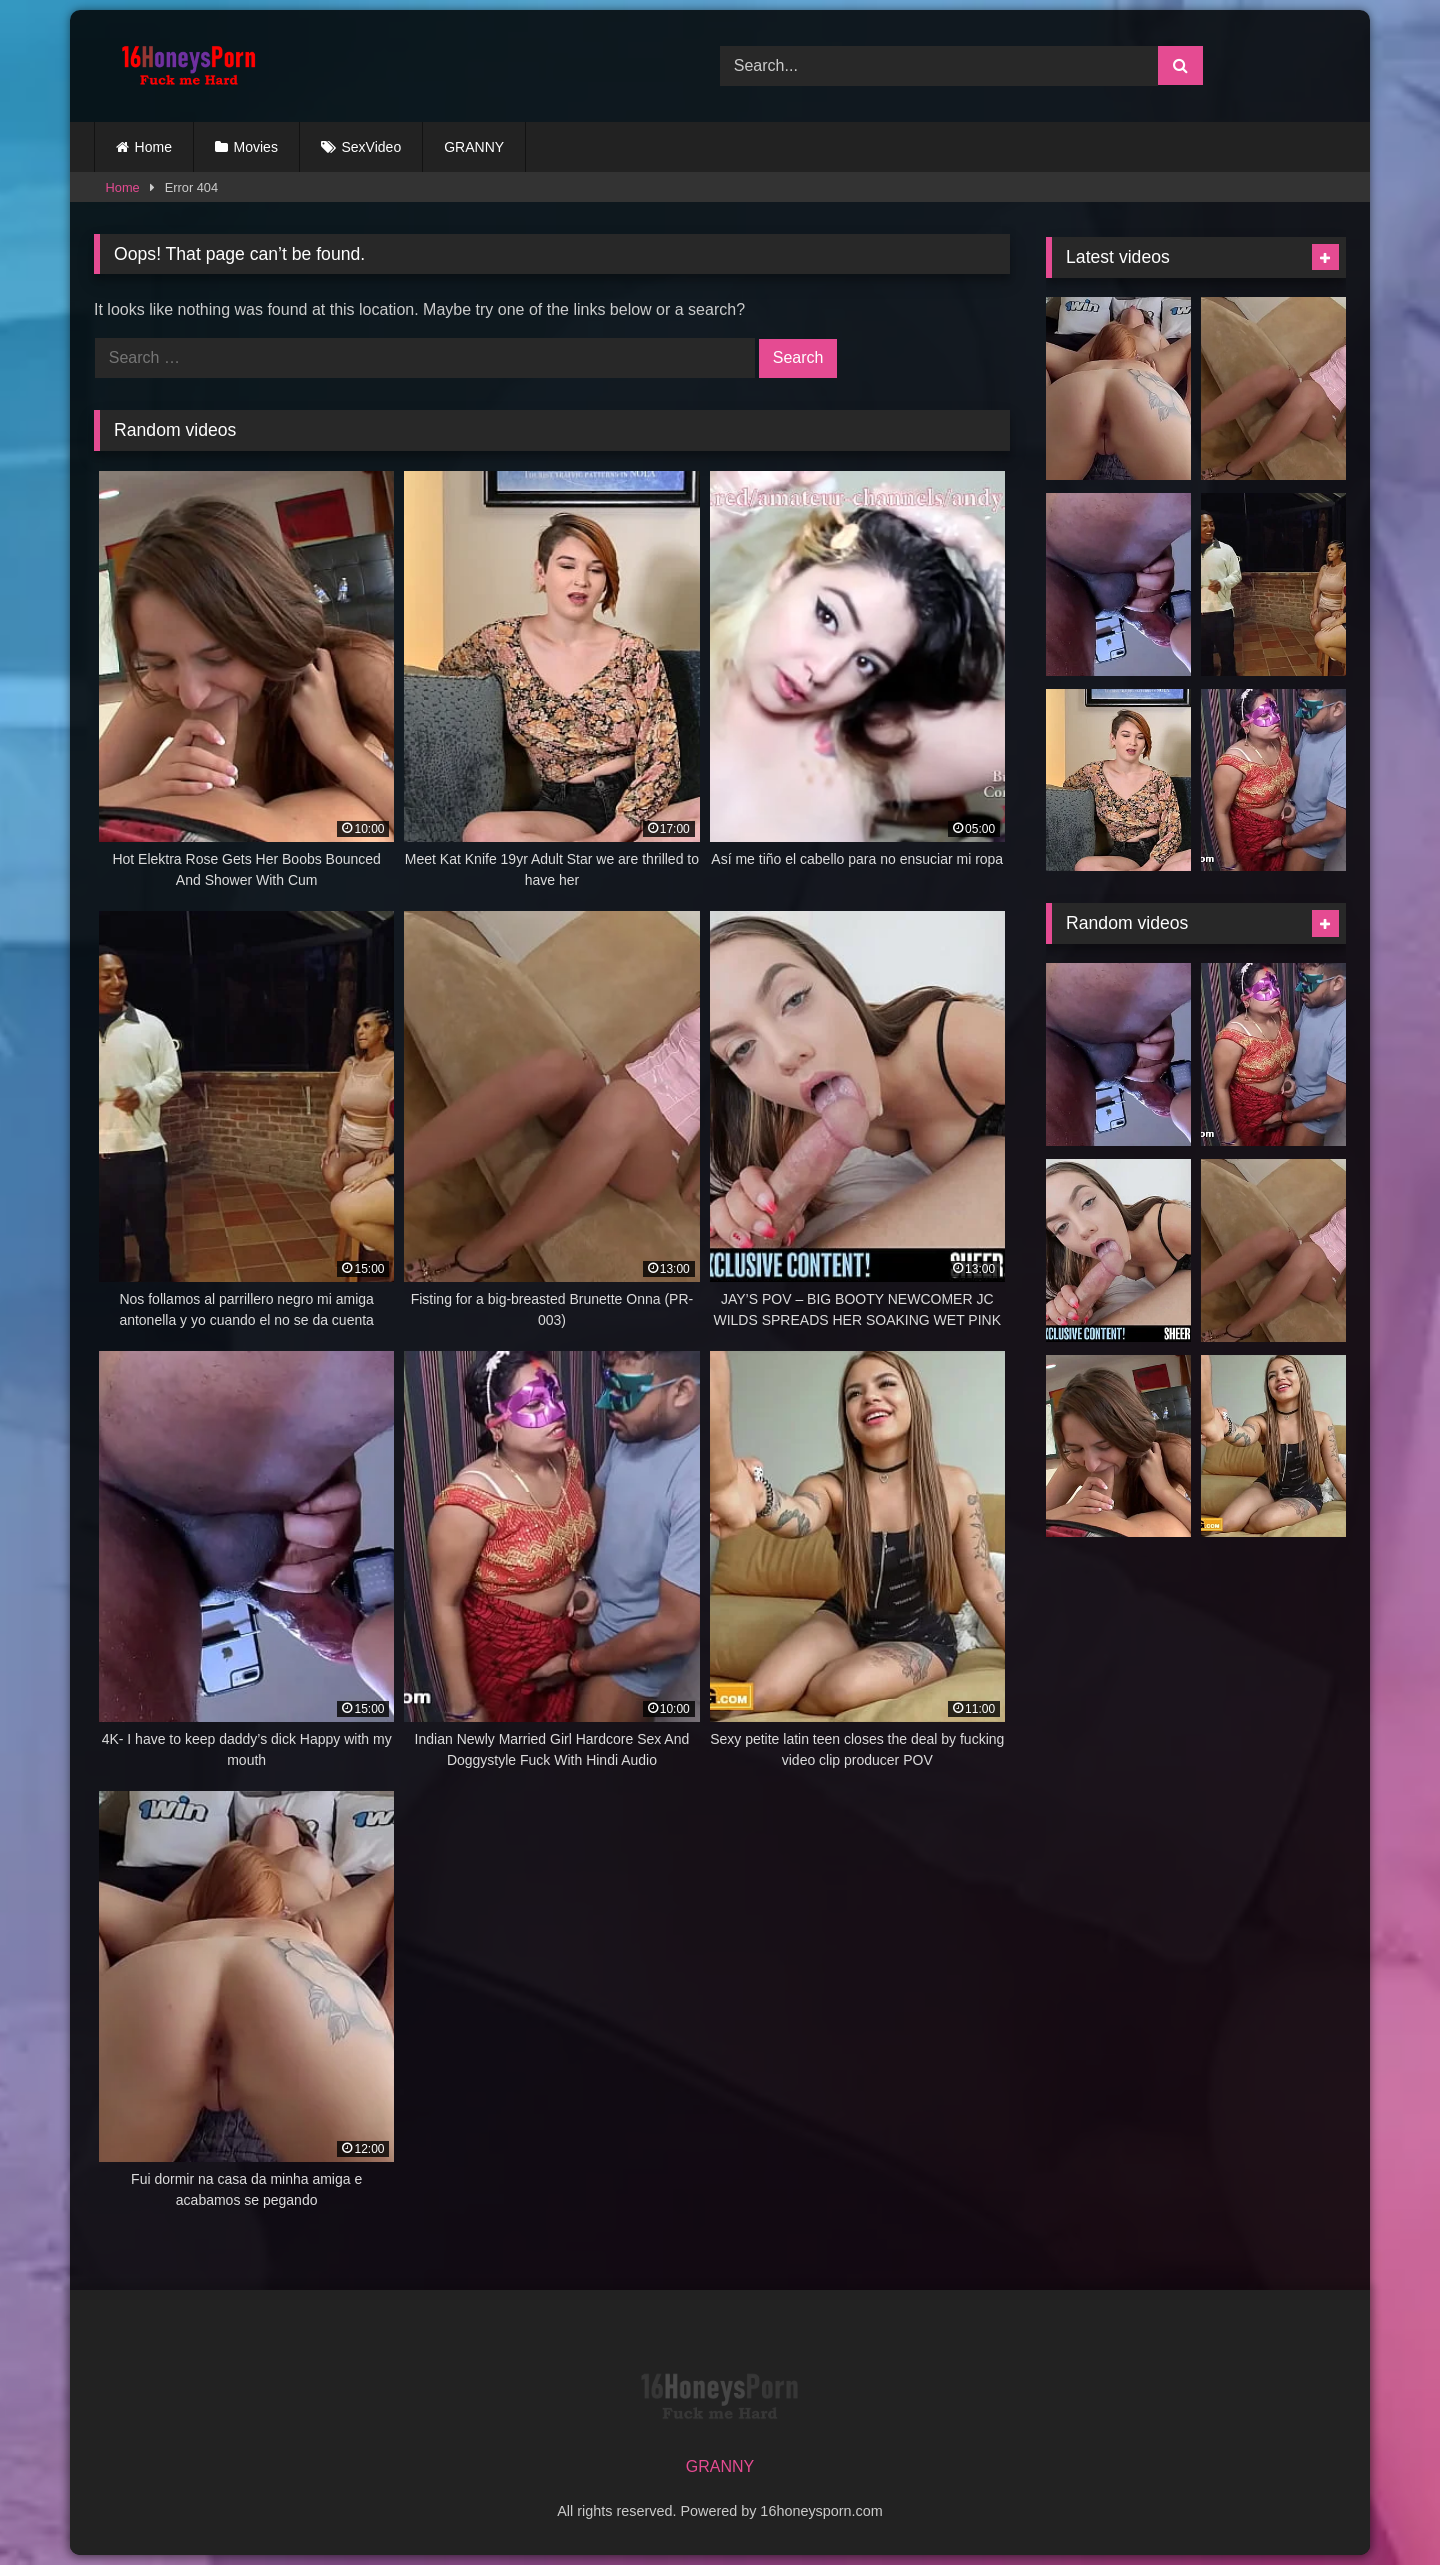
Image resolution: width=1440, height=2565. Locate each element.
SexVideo (372, 147)
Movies (256, 147)
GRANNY (474, 147)
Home (153, 147)
